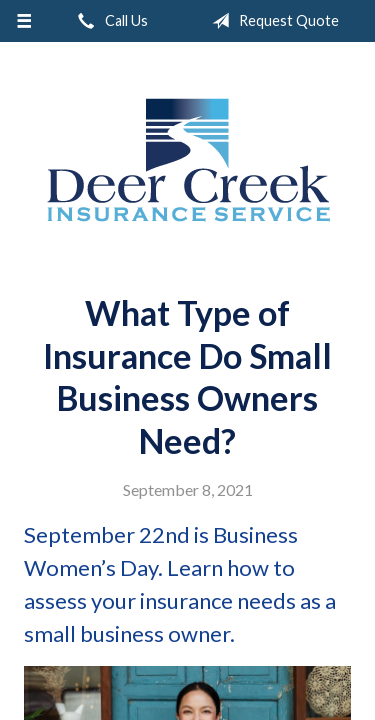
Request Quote (271, 21)
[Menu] (24, 21)
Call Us (109, 21)
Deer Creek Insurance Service (188, 160)
